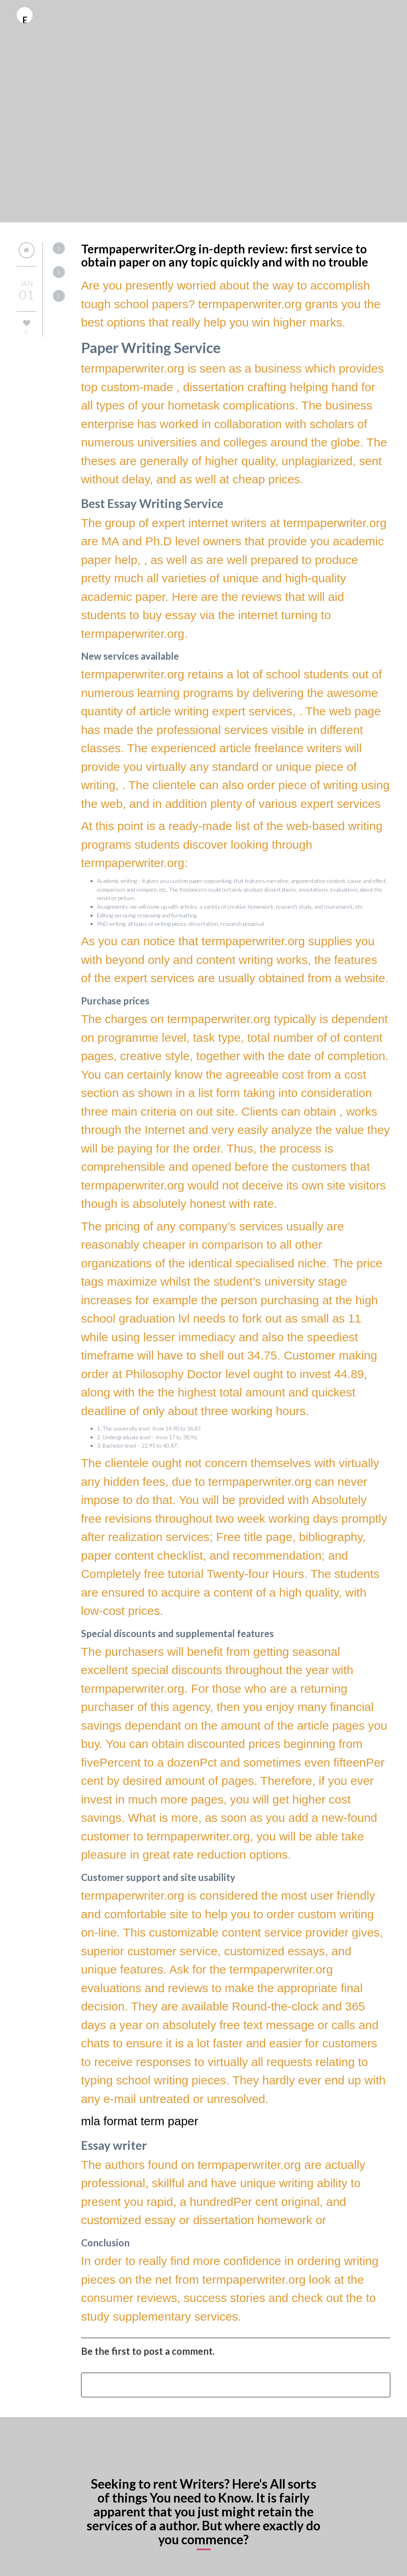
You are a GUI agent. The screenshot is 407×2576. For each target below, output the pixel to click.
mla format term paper (139, 2121)
